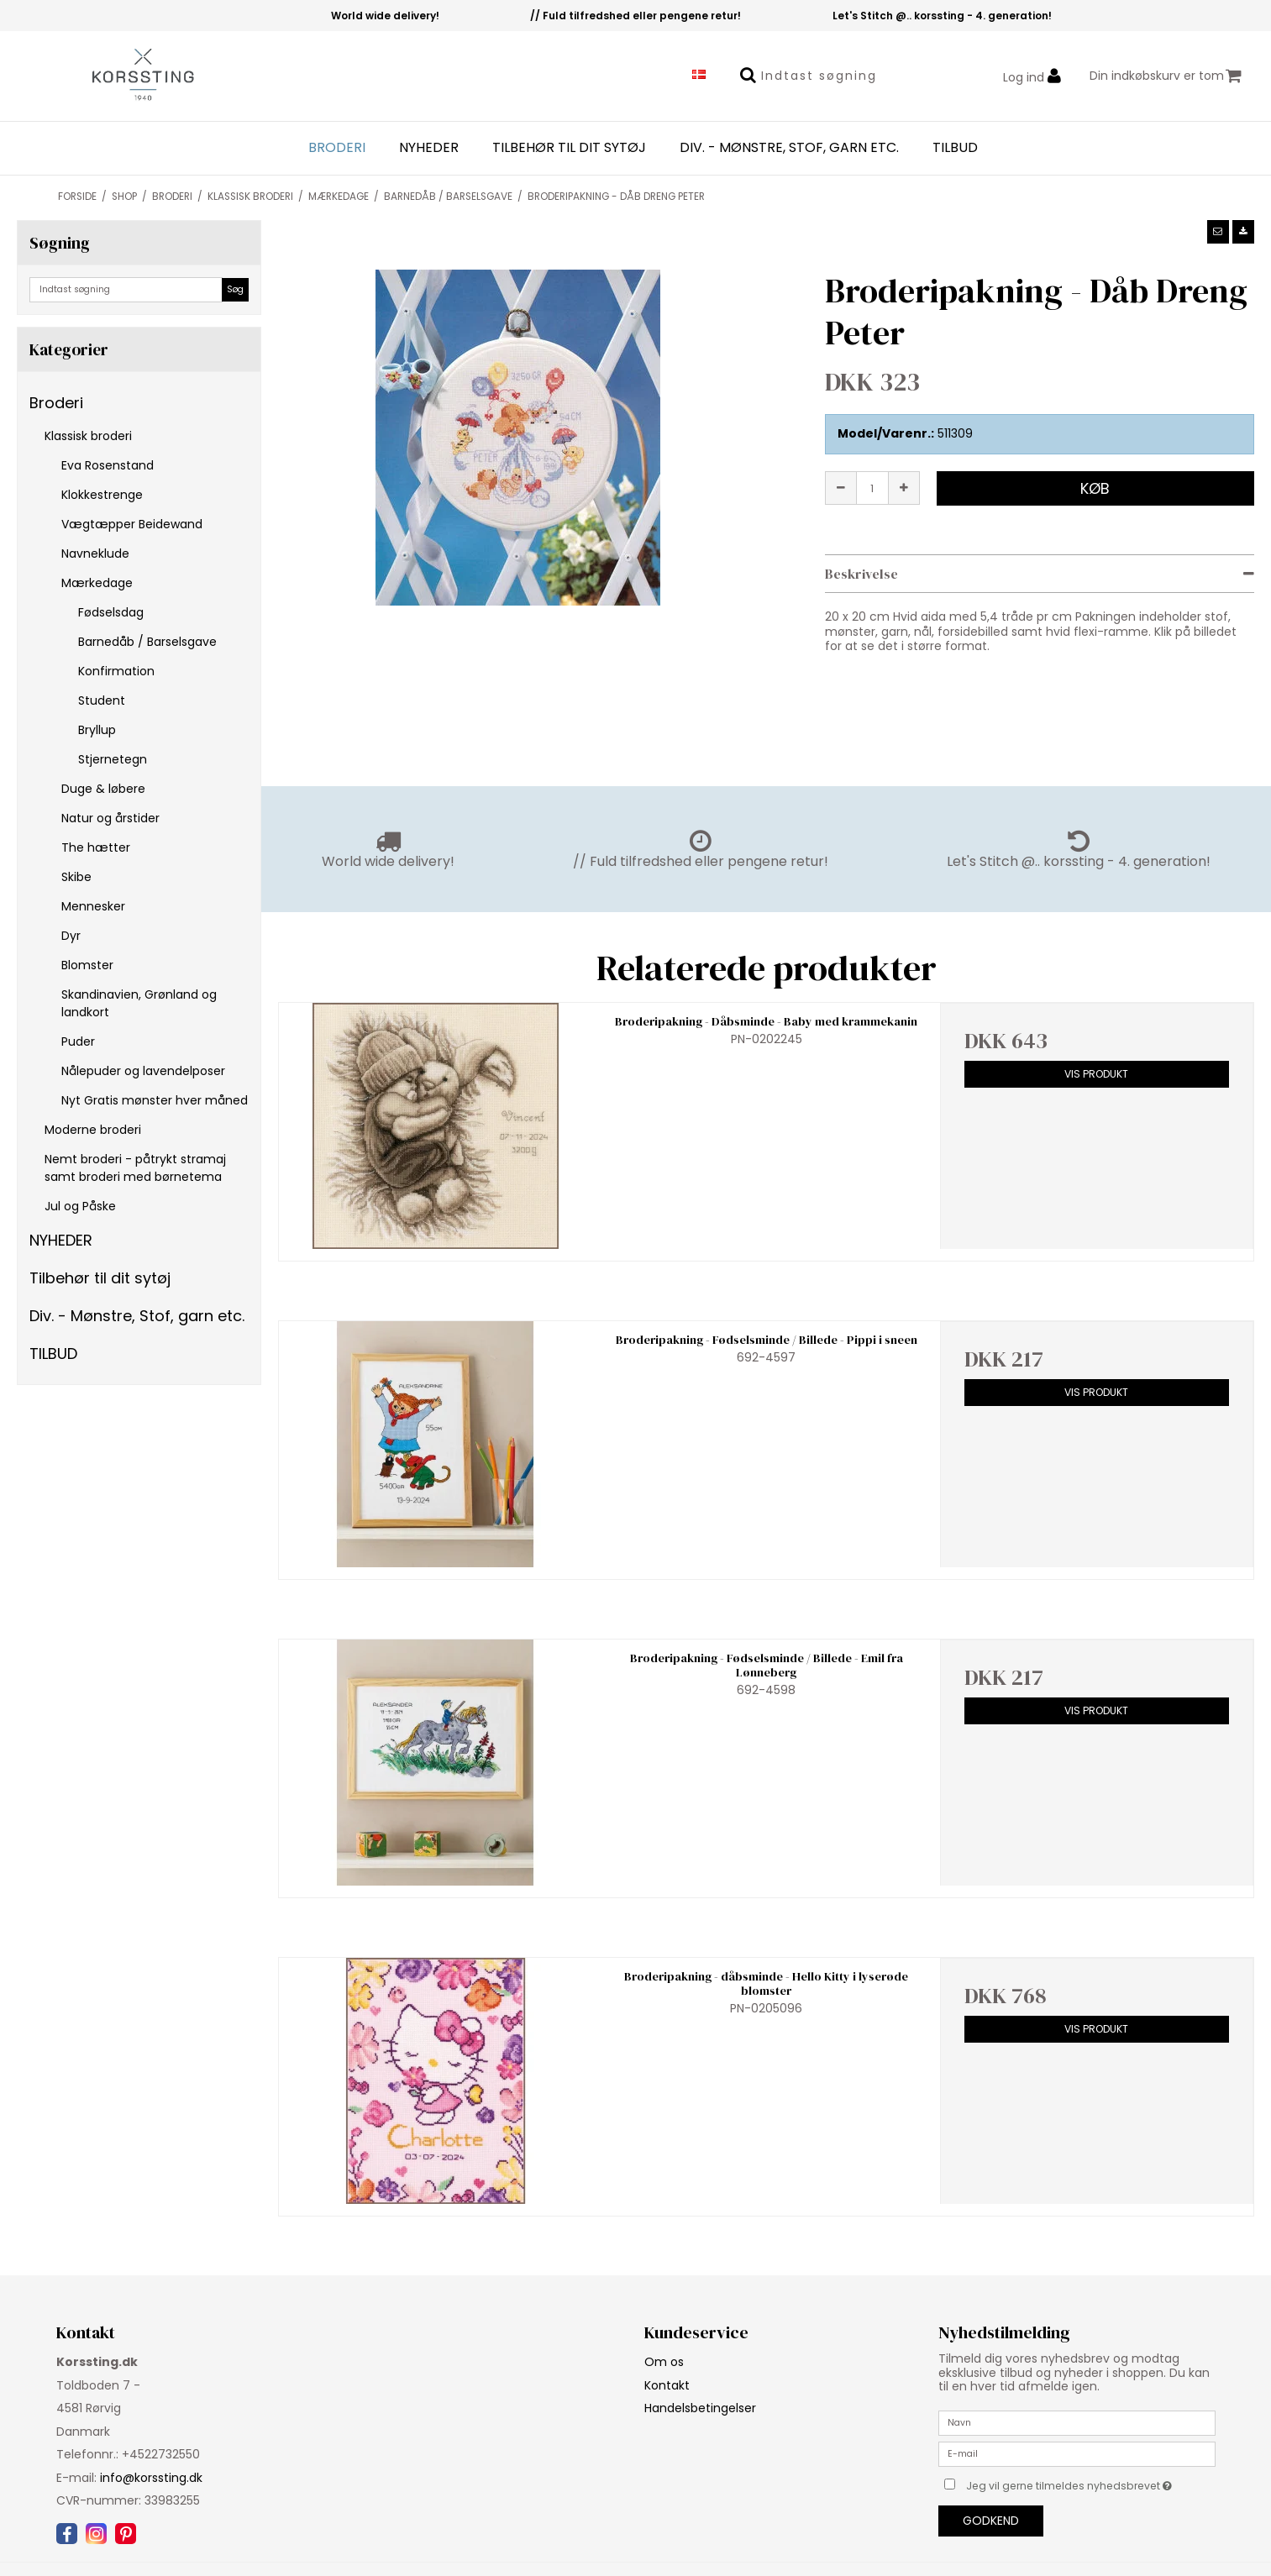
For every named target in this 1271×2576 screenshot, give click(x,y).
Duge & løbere (103, 788)
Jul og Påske (80, 1206)
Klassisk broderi (88, 436)
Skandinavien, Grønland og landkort (139, 1003)
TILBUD (955, 147)
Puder (78, 1041)
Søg (235, 289)
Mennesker (93, 906)
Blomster (87, 965)
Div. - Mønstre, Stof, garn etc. (789, 147)
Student (101, 700)
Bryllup (97, 729)
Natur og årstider (110, 818)
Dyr (71, 935)
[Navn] (1077, 2422)
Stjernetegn (112, 759)
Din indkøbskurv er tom (1166, 76)
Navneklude (95, 553)
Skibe (76, 876)
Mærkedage (97, 582)
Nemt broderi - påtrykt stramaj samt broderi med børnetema (135, 1168)
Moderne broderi (93, 1129)
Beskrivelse (861, 573)
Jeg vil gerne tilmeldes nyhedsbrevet (1090, 2483)
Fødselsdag (111, 612)
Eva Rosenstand (107, 465)
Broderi (336, 147)
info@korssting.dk (151, 2477)
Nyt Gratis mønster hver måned (154, 1100)
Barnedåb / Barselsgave (147, 641)
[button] (1218, 232)
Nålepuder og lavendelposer (143, 1070)
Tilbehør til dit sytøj (569, 147)
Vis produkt (1096, 1074)
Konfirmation (116, 671)
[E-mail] (1077, 2453)
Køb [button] (1095, 488)
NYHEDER (429, 147)
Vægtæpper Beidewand (131, 524)
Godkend (991, 2520)
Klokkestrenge (102, 494)
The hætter (95, 847)
